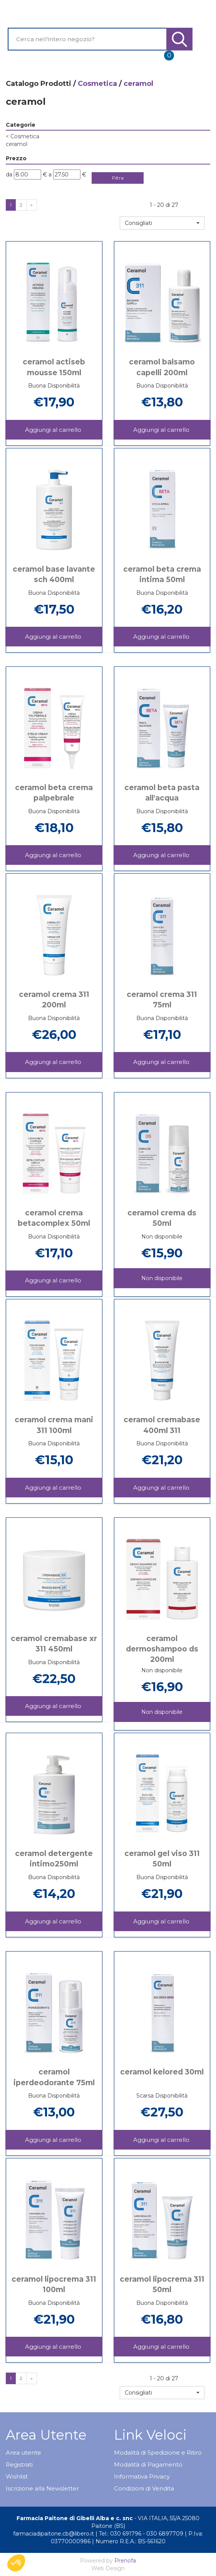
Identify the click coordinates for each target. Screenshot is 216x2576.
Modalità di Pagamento (148, 2464)
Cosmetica (97, 83)
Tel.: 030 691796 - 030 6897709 (141, 2533)
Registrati (19, 2464)
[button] (162, 223)
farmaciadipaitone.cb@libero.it (53, 2533)
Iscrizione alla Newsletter (42, 2488)
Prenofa (125, 2560)
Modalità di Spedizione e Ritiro (158, 2452)
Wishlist (17, 2476)
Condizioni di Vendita (144, 2488)
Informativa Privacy (142, 2476)
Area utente (23, 2452)
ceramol (16, 144)
